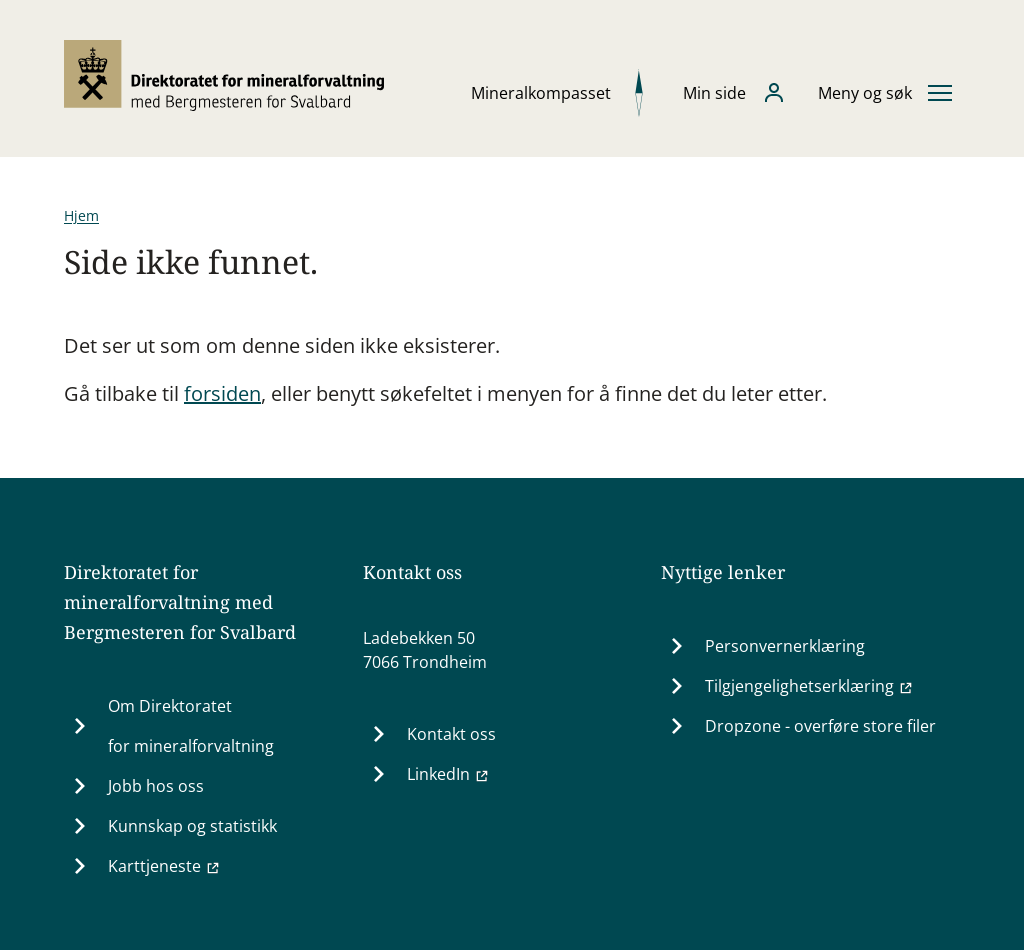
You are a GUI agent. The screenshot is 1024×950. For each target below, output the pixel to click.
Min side (714, 93)
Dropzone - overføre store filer (820, 726)
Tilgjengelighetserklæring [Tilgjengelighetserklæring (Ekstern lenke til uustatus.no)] (809, 686)
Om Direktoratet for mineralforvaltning (191, 726)
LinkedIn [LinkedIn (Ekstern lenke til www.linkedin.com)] (448, 774)
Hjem (81, 215)
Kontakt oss (451, 734)
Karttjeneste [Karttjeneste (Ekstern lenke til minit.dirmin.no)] (164, 866)
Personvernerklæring (785, 646)
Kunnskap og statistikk (192, 826)
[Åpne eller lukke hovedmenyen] (885, 93)
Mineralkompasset (541, 93)
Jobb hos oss (156, 786)
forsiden (222, 393)
